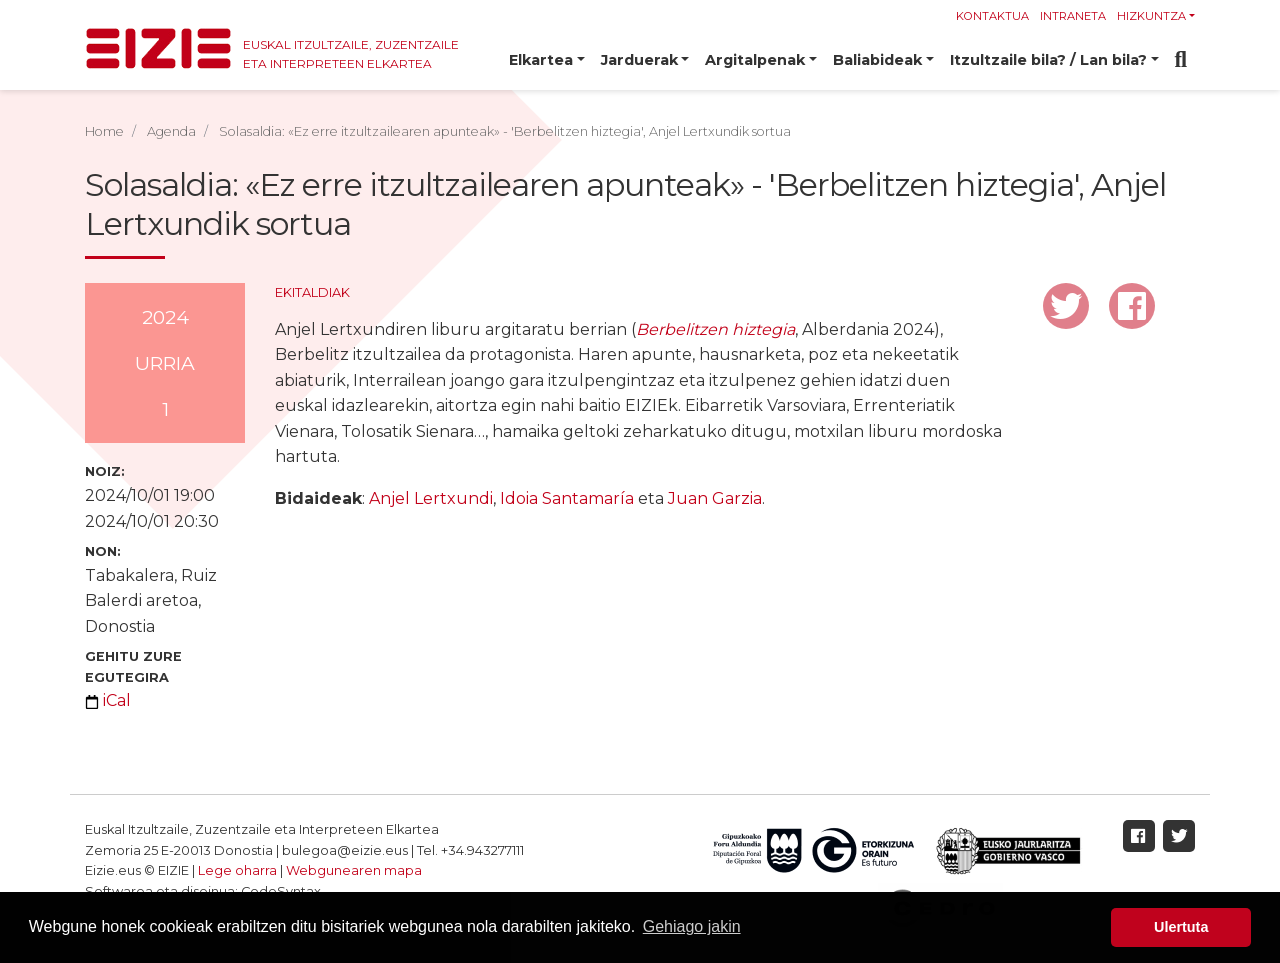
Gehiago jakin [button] (692, 926)
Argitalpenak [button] (755, 60)
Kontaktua (992, 16)
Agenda (171, 131)
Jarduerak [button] (639, 60)
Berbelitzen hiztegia (715, 329)
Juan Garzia (715, 498)
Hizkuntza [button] (1151, 16)
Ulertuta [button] (1181, 927)
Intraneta (1073, 16)
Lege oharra (237, 870)
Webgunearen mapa (354, 870)
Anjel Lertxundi (431, 498)
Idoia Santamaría (567, 498)
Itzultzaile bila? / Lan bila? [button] (1048, 60)
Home (104, 131)
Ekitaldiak (312, 292)
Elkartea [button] (541, 60)
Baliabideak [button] (877, 60)
